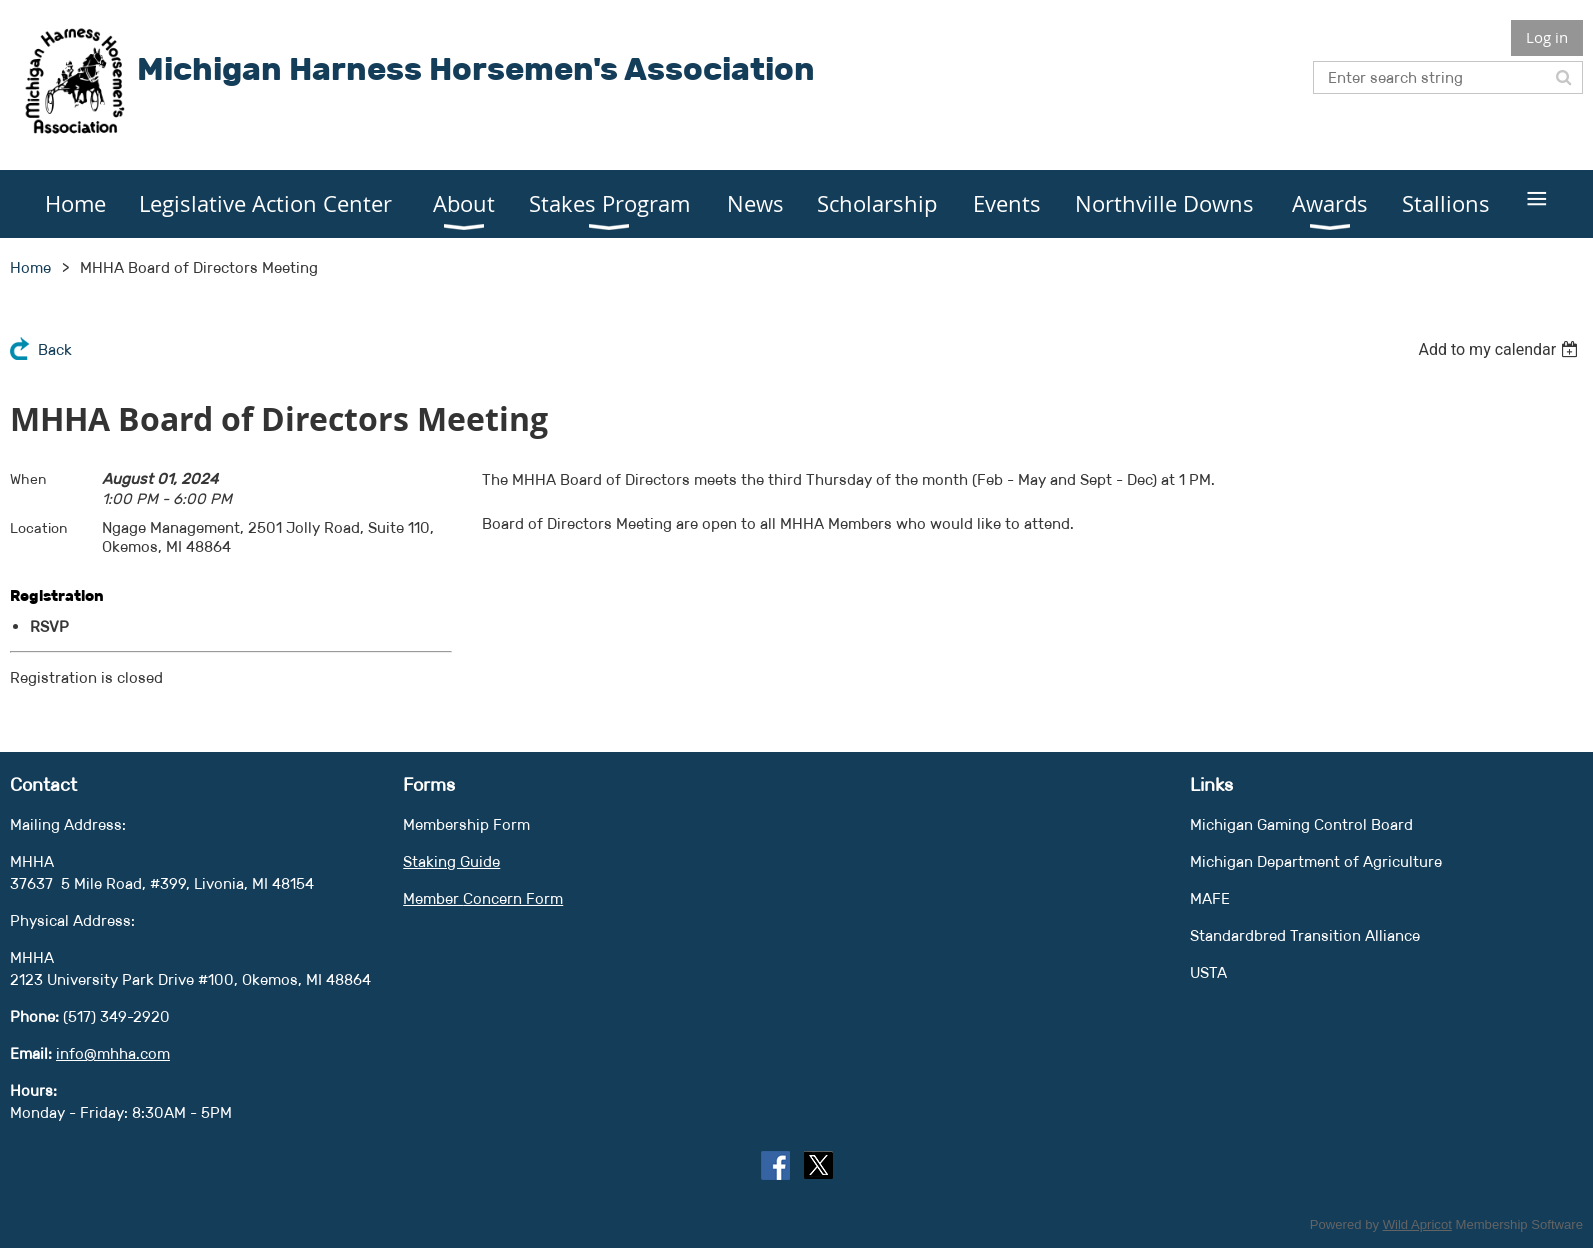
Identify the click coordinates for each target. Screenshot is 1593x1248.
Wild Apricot (1417, 1224)
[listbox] (1500, 349)
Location (39, 528)
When (28, 479)
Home (30, 267)
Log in (1547, 37)
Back (55, 349)
